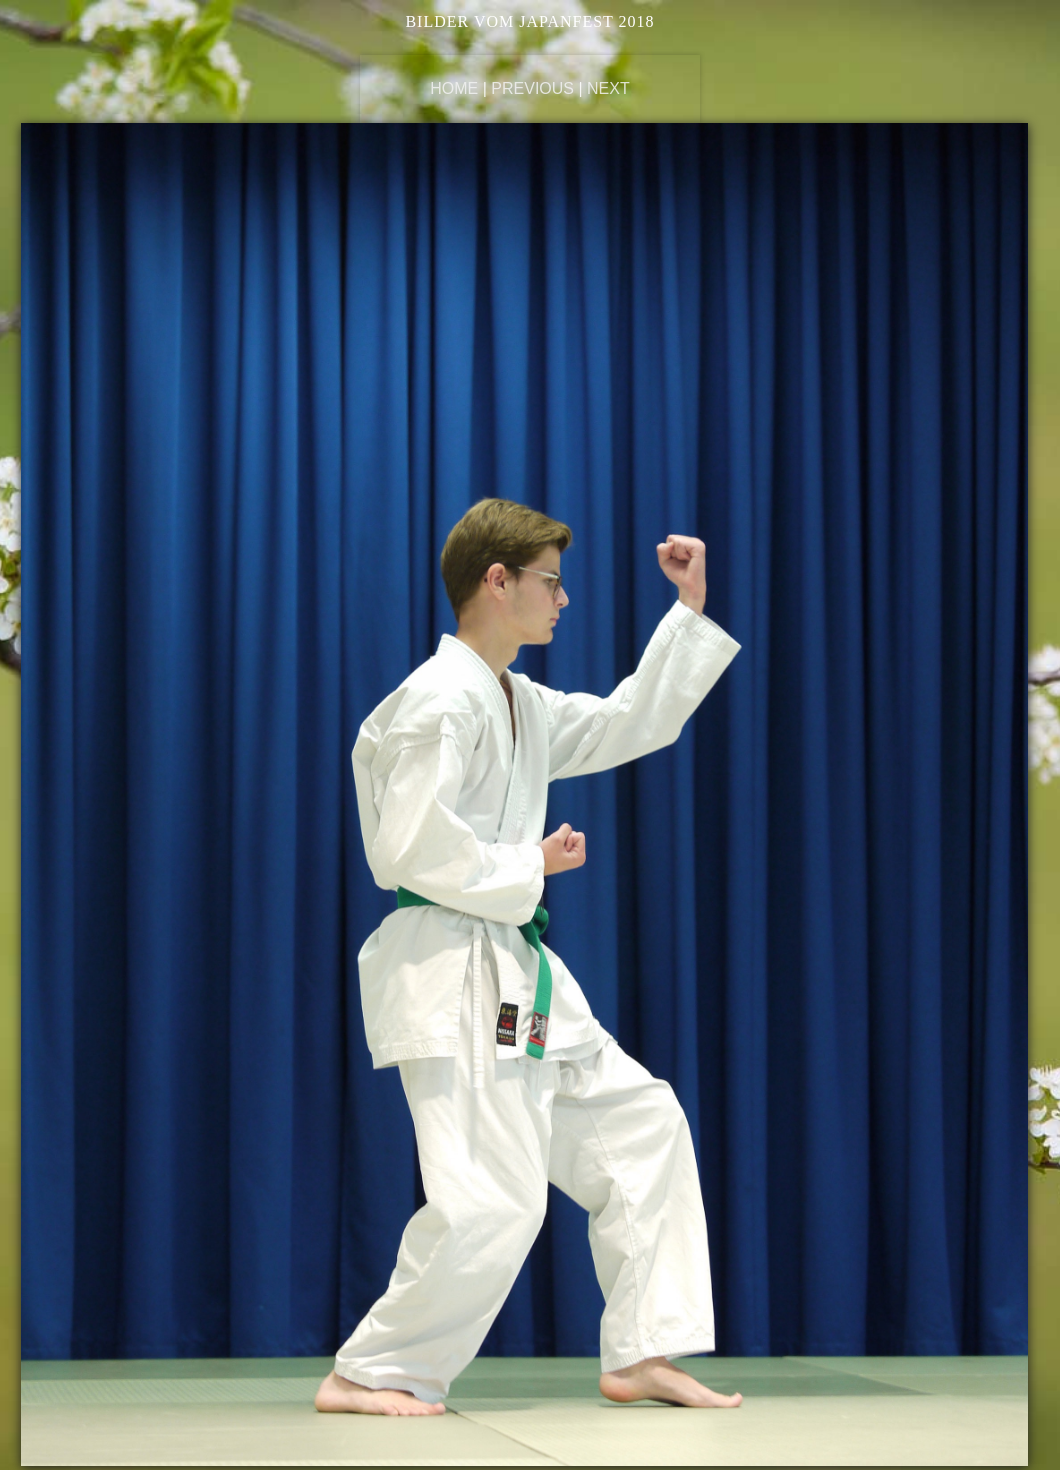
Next (608, 88)
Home (454, 88)
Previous (532, 88)
